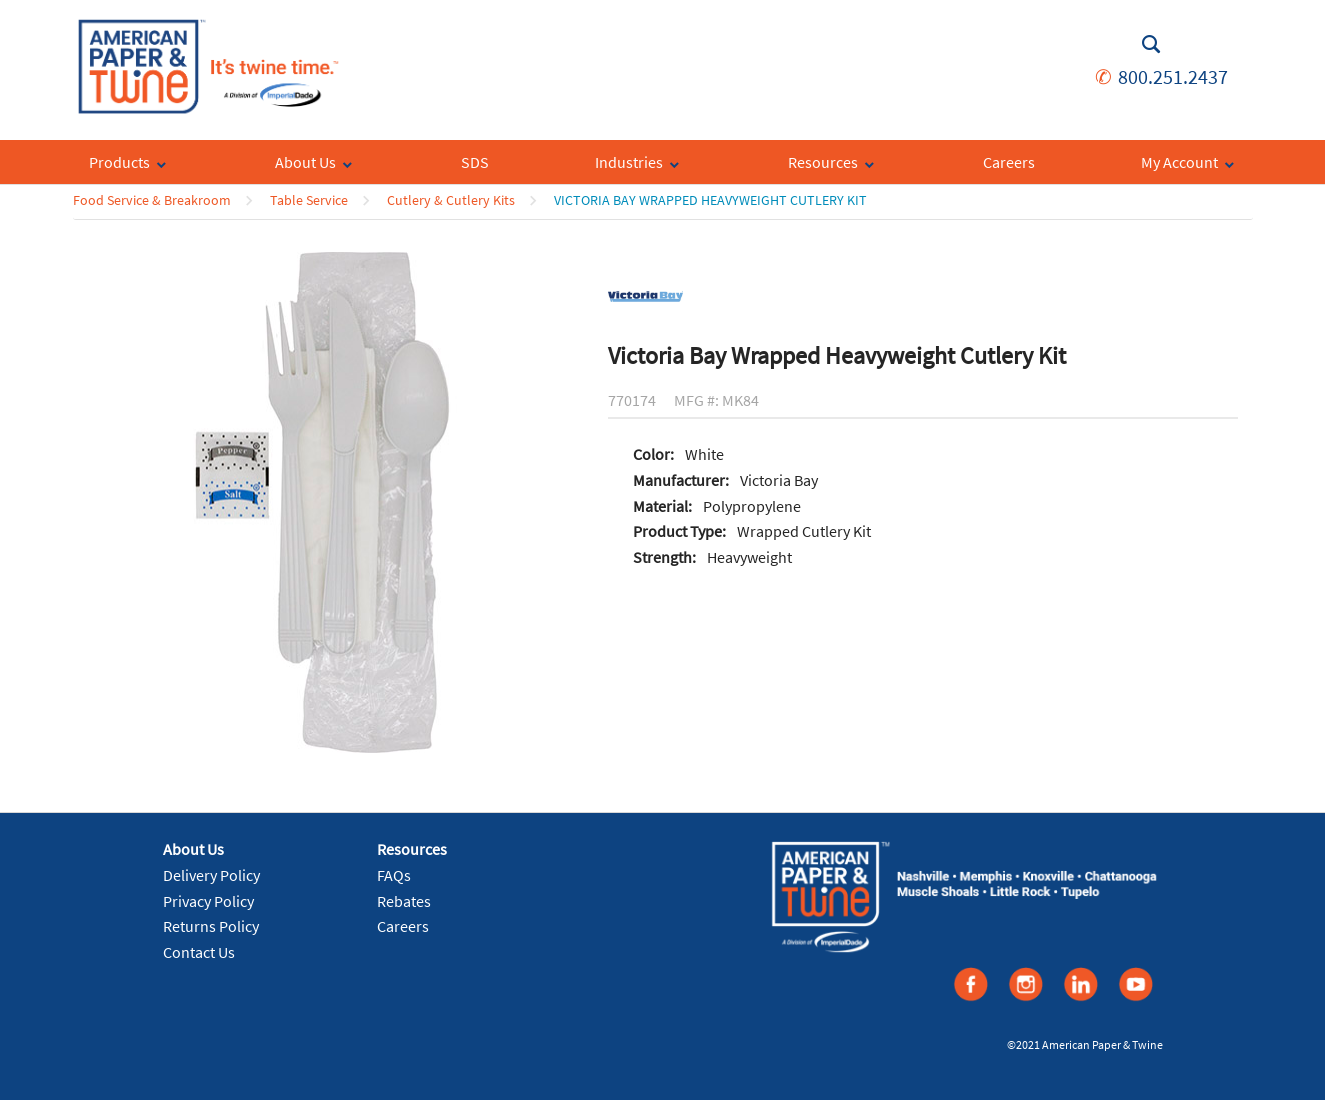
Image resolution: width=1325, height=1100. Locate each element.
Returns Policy (211, 926)
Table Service (309, 200)
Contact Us (199, 952)
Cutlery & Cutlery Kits (451, 200)
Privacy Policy (208, 901)
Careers (403, 926)
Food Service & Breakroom (152, 200)
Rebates (404, 901)
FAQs (394, 875)
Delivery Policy (211, 875)
